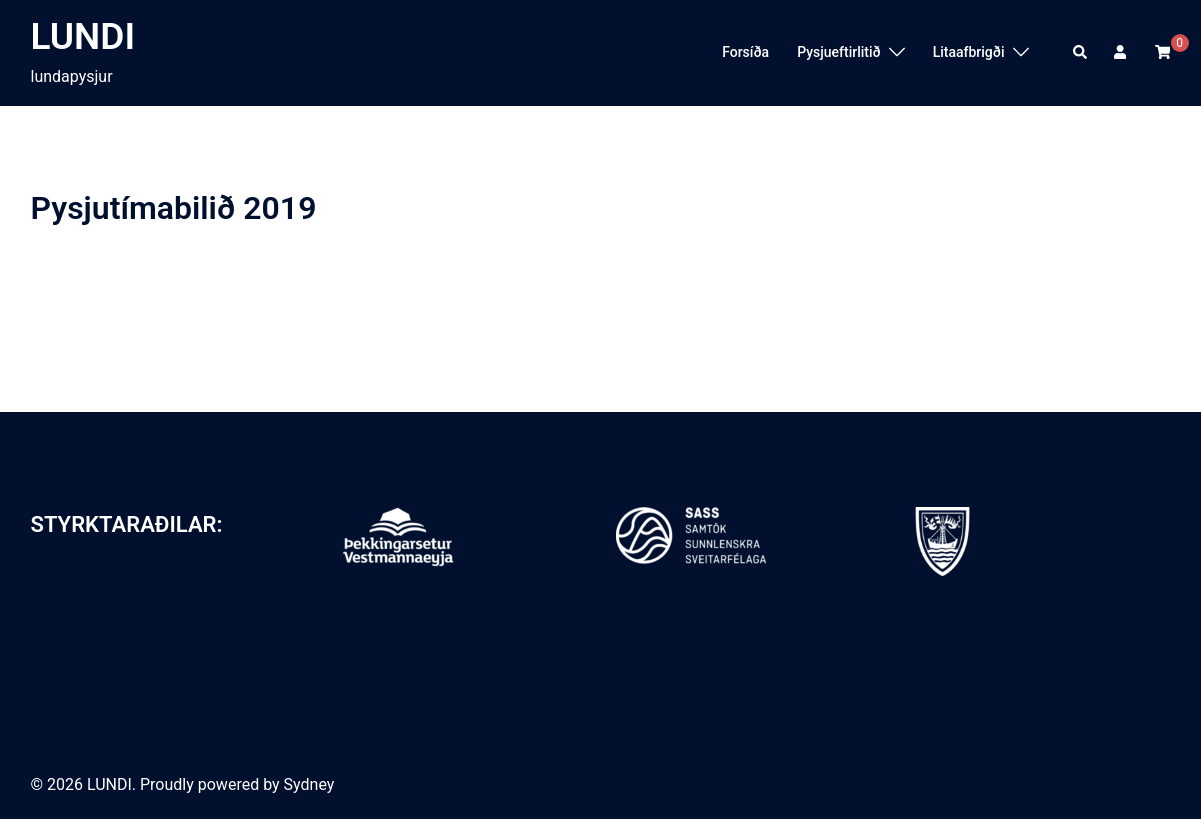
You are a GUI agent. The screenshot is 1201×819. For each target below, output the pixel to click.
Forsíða (745, 52)
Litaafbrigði (969, 52)
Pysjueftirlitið (839, 52)
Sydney (309, 784)
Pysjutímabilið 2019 (174, 208)
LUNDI (83, 36)
